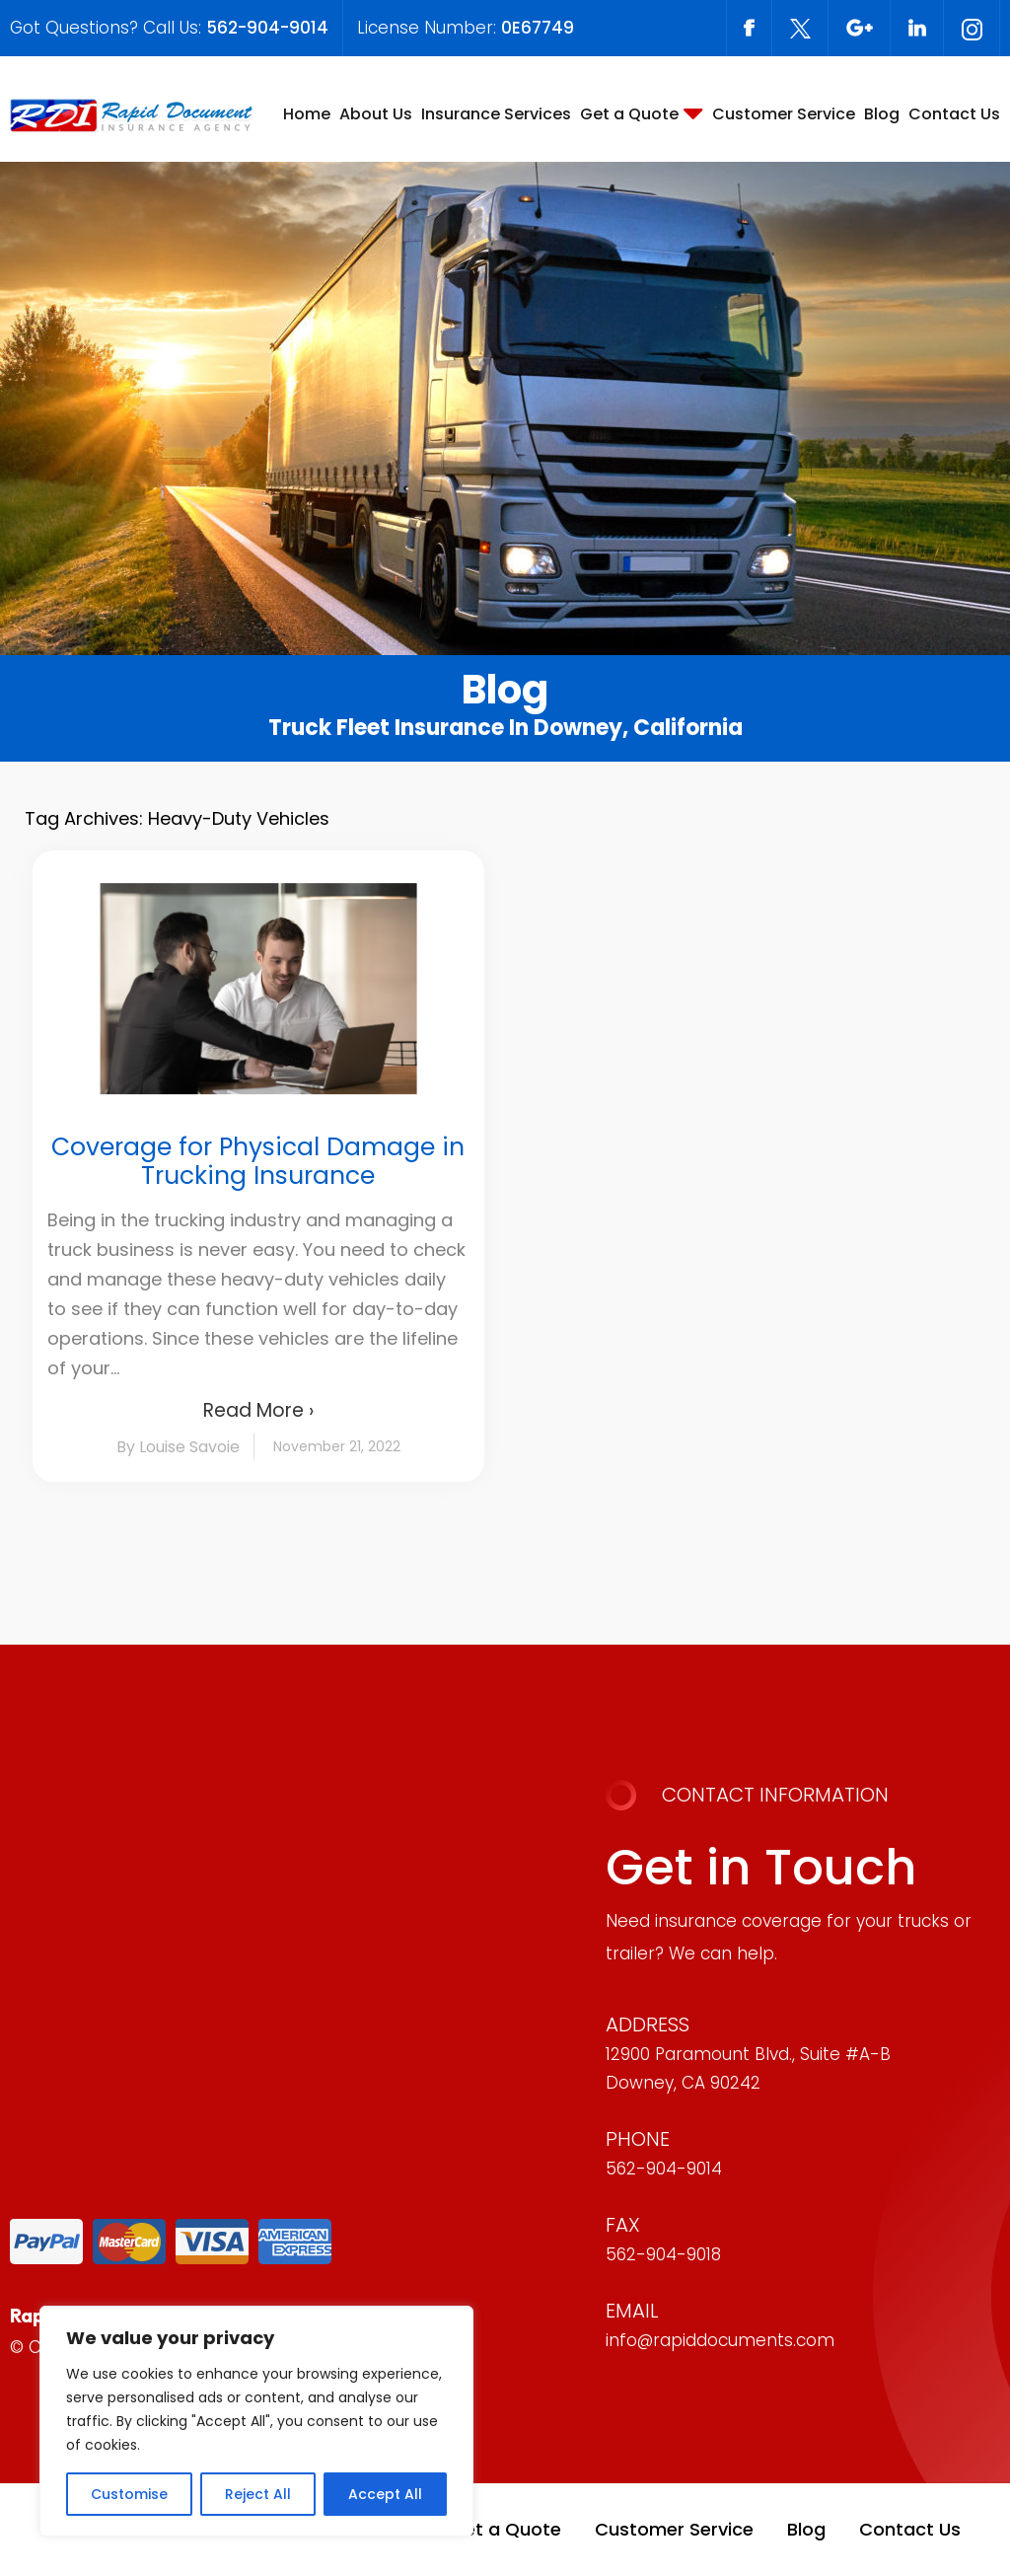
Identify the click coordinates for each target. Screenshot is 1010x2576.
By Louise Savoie (178, 1446)
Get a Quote (629, 114)
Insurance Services (496, 114)
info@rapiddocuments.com (720, 2340)
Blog (882, 114)
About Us (375, 114)
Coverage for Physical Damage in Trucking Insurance (258, 1161)
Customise (129, 2494)
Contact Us (954, 114)
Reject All (258, 2494)
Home (306, 114)
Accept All (385, 2494)
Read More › (258, 1410)
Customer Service (783, 114)
